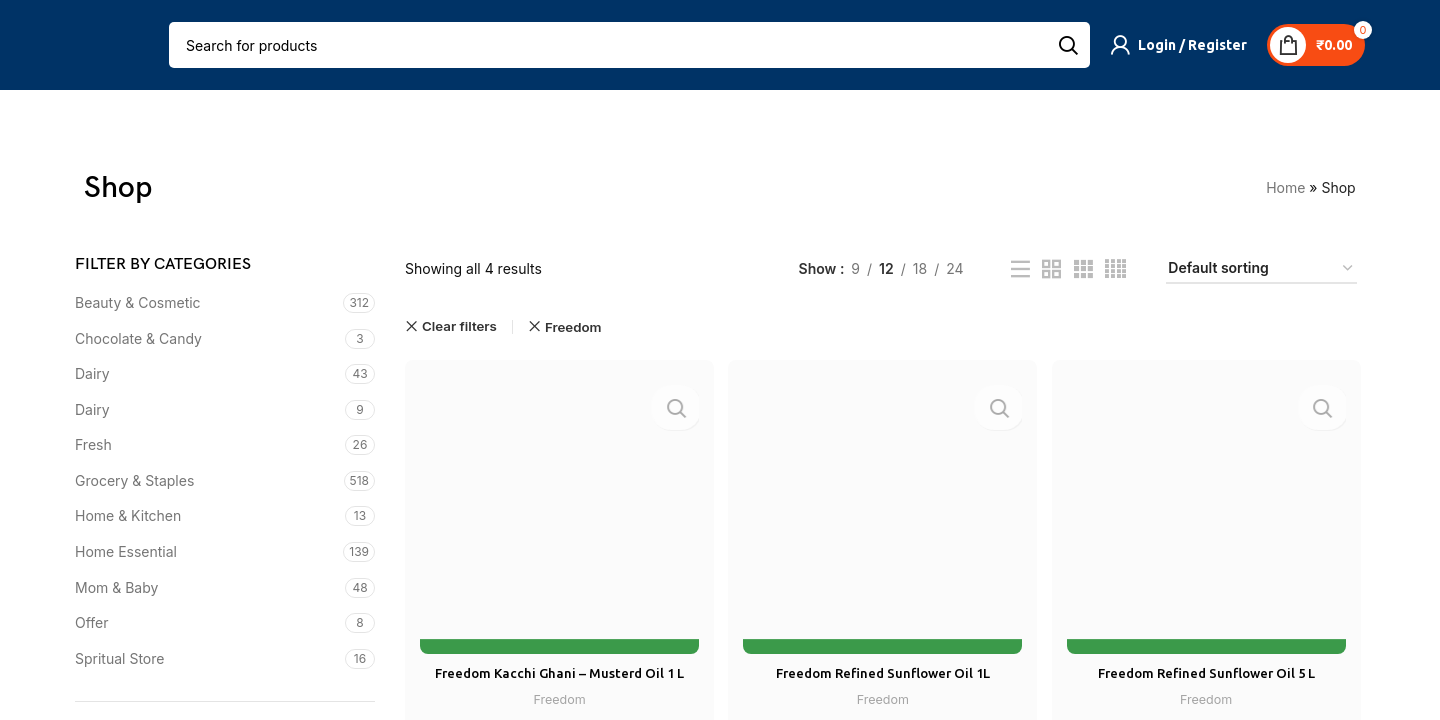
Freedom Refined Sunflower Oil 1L (882, 669)
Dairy (92, 374)
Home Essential (126, 552)
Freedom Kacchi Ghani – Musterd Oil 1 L (558, 669)
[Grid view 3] (1083, 269)
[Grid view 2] (1051, 269)
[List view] (1020, 269)
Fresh (93, 445)
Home (1295, 188)
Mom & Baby (116, 587)
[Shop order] (1261, 269)
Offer (92, 623)
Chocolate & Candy (138, 338)
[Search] (629, 45)
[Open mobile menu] (87, 45)
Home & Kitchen (128, 516)
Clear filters (459, 327)
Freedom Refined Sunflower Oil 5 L (1208, 669)
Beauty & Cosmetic (138, 302)
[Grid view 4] (1115, 269)
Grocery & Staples (134, 480)
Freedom (558, 695)
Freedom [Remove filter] (573, 327)
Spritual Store (119, 658)
